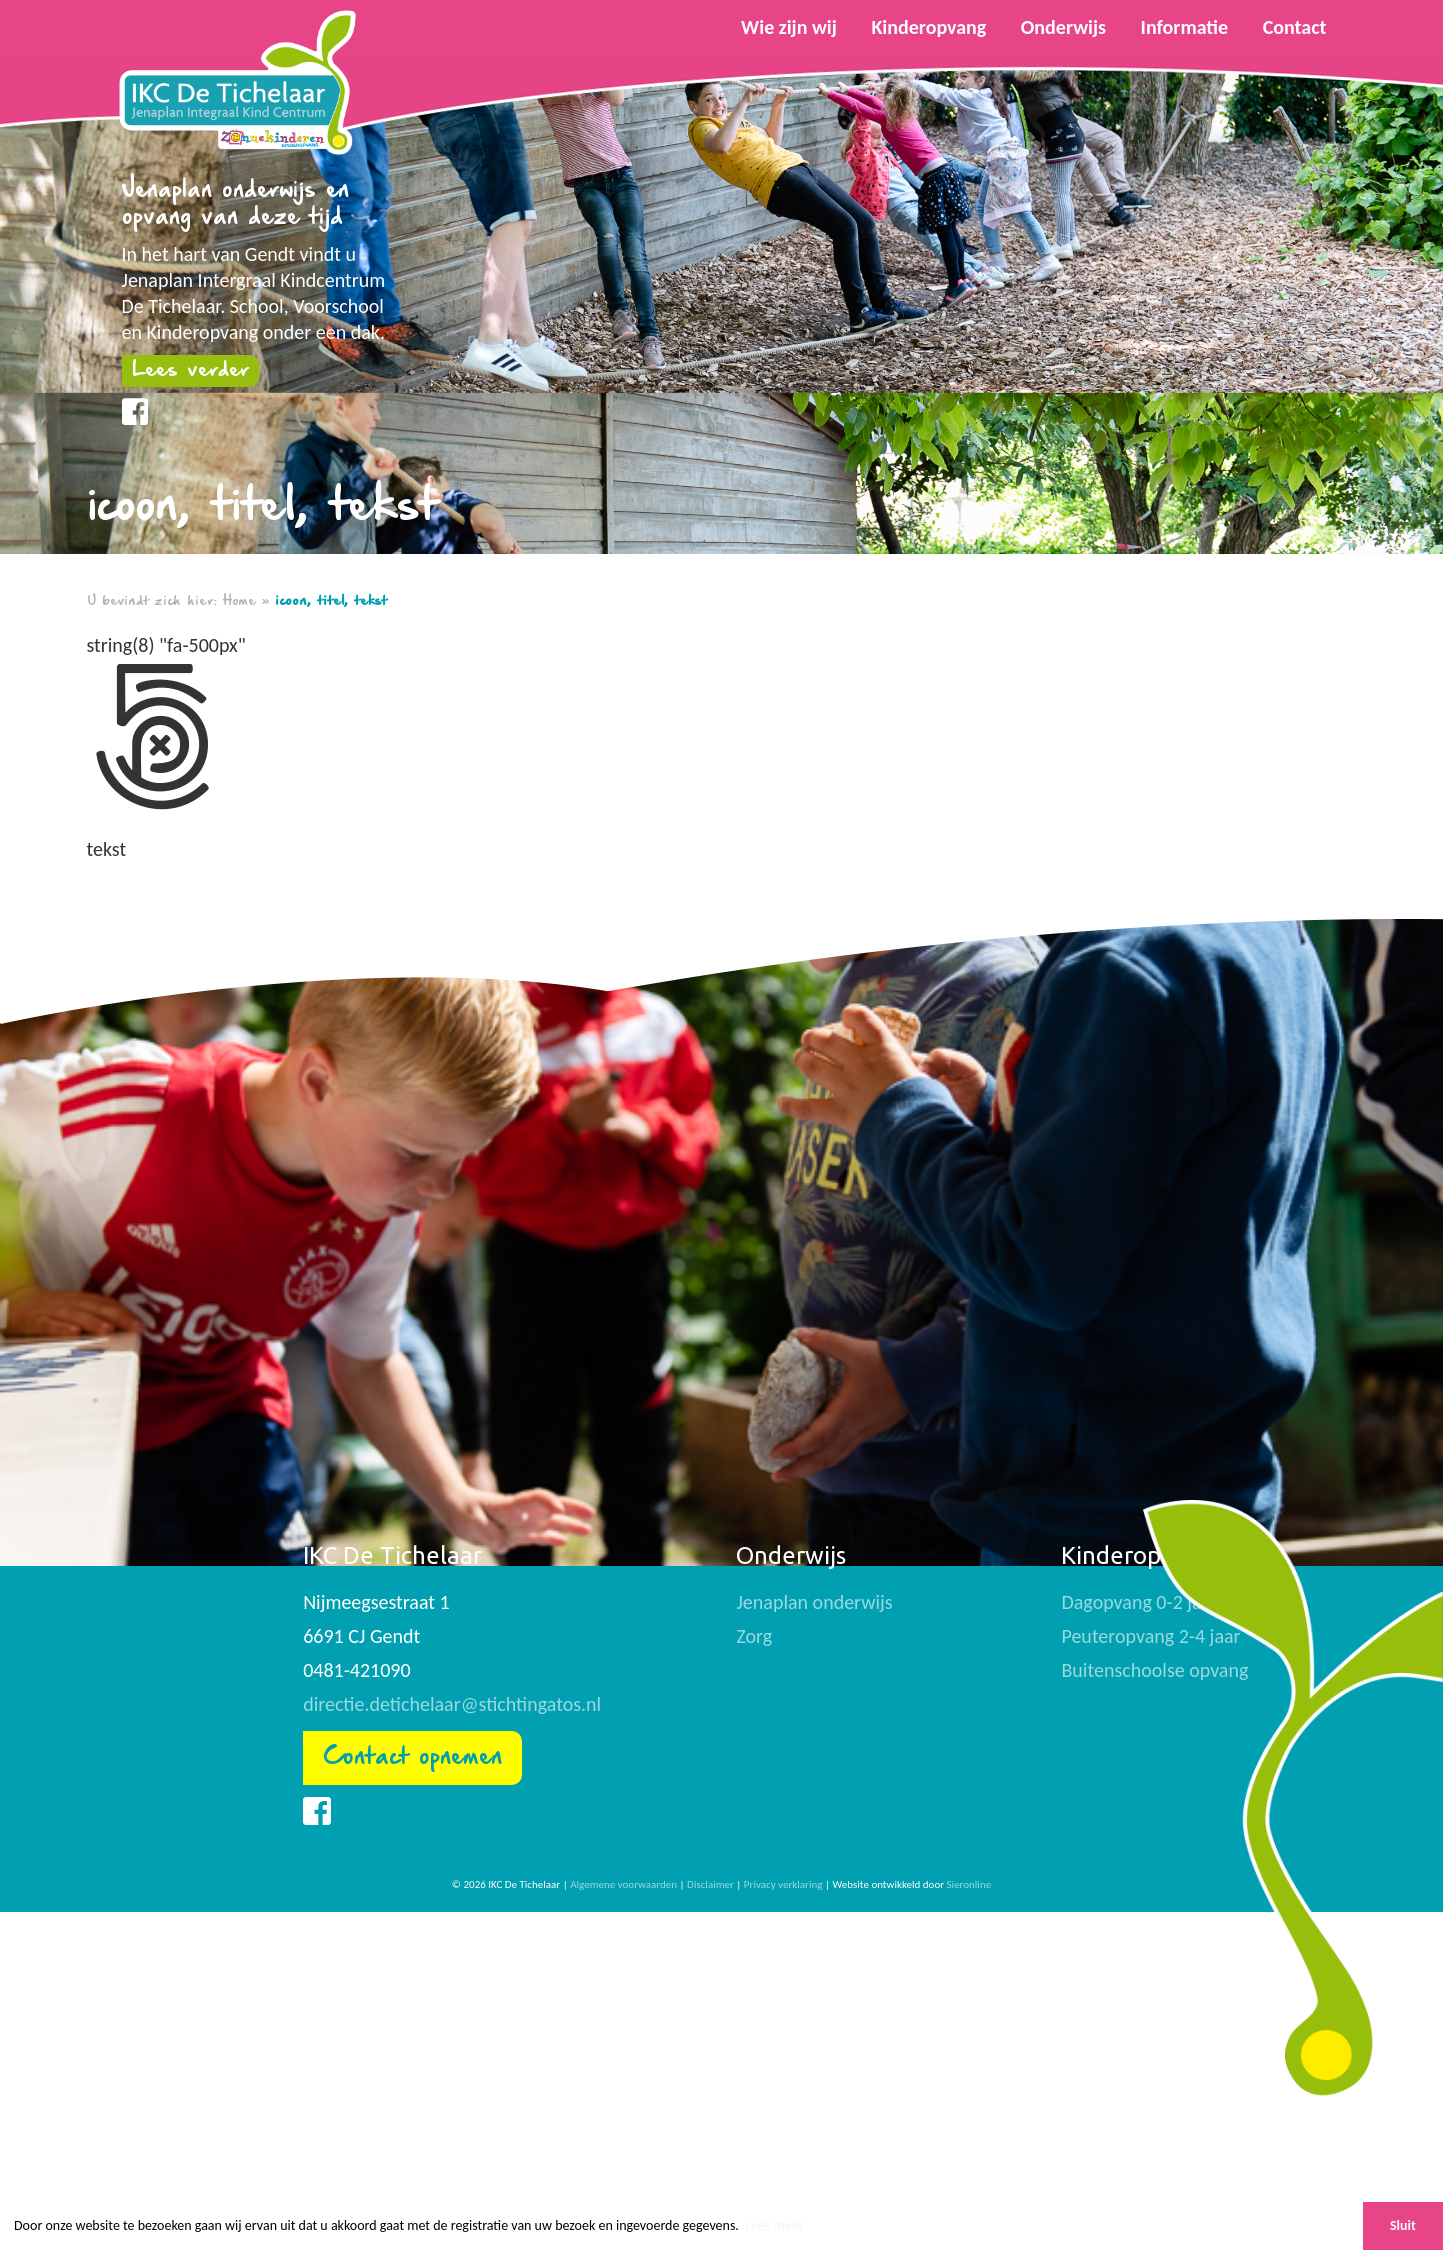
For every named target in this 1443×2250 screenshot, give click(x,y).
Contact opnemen (412, 1757)
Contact (1295, 27)
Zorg (754, 1636)
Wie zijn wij (789, 27)
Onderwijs (1063, 27)
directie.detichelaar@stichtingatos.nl (452, 1704)
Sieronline (969, 1884)
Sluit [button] (1403, 2225)
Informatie (1185, 27)
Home (239, 601)
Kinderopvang (928, 27)
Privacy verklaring (783, 1884)
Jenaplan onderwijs (814, 1602)
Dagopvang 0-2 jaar (1139, 1602)
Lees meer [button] (774, 2225)
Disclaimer (710, 1884)
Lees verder (190, 370)
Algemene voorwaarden (623, 1884)
